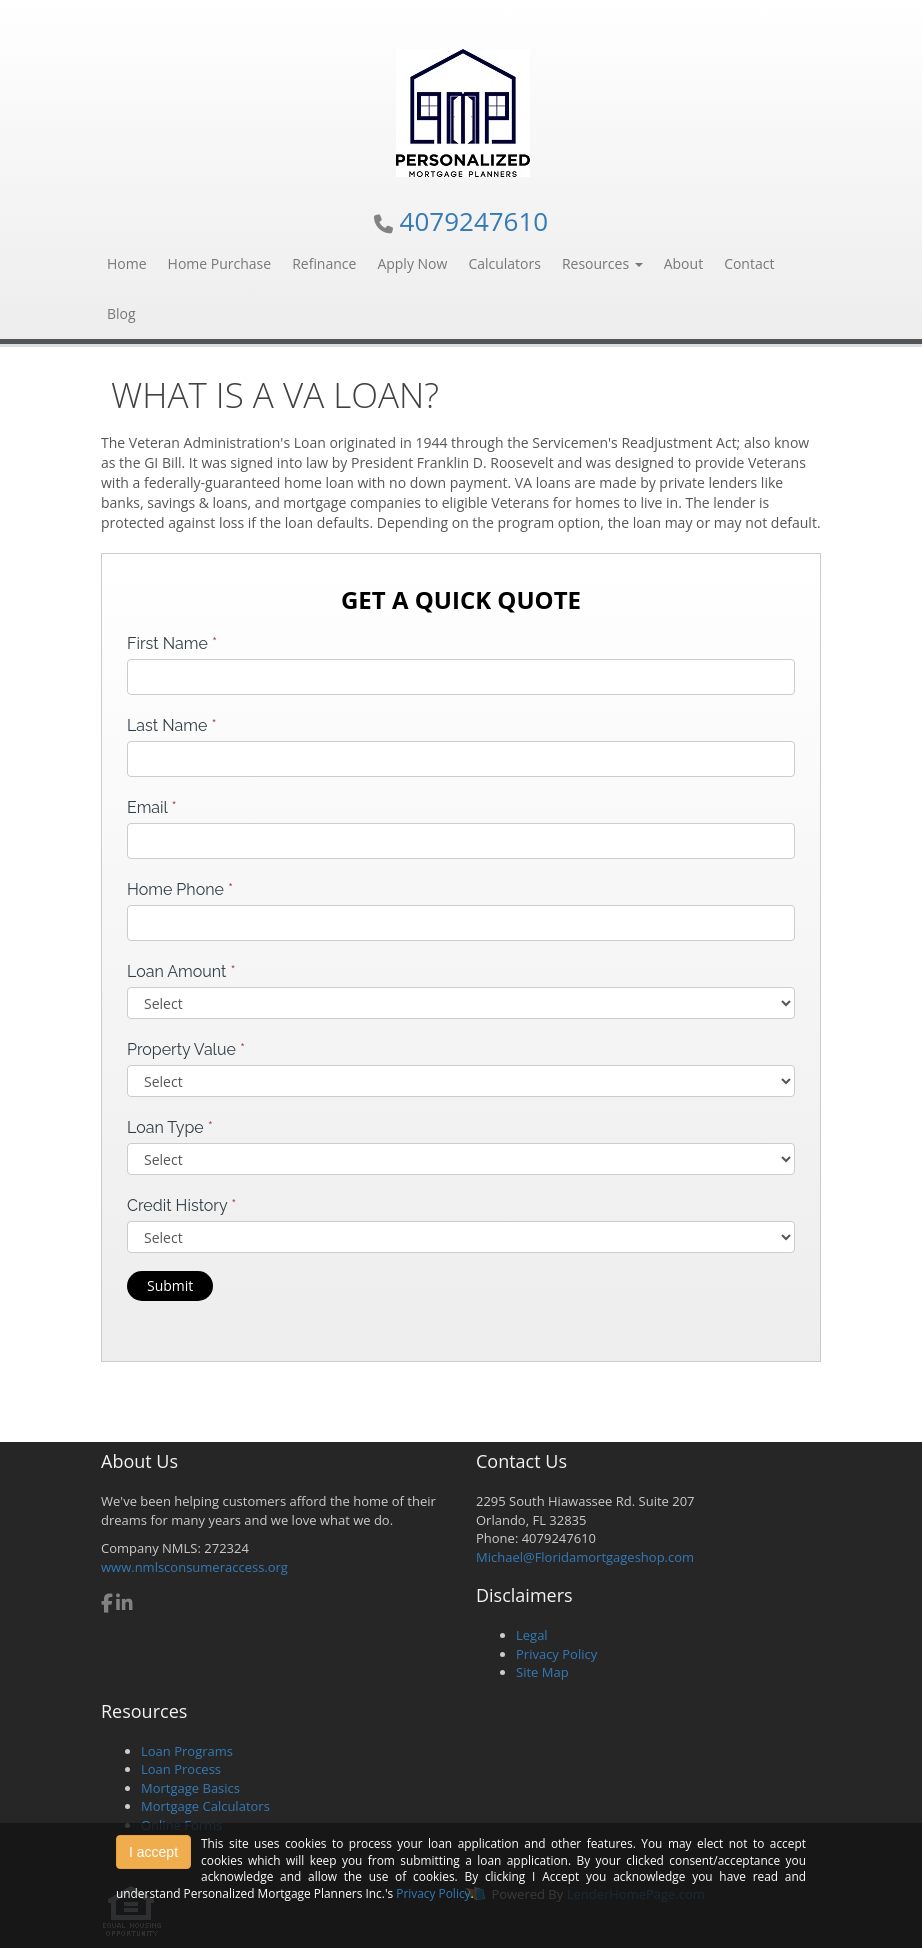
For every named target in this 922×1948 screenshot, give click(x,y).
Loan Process (181, 1769)
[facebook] (107, 1605)
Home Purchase (220, 263)
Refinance (324, 263)
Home (127, 263)
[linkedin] (124, 1605)
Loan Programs (187, 1751)
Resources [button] (602, 263)
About (683, 263)
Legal (532, 1635)
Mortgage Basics (190, 1788)
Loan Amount (181, 971)
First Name (172, 643)
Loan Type (170, 1127)
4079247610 (474, 221)
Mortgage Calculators (205, 1806)
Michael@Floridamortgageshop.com (585, 1557)
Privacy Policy (556, 1654)
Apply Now (412, 263)
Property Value (186, 1049)
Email (152, 807)
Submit (170, 1285)
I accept (153, 1852)
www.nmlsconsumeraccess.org (194, 1567)
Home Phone (180, 889)
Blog (121, 313)
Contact (749, 263)
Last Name (172, 725)
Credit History (181, 1205)
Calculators (504, 263)
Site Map (542, 1672)
